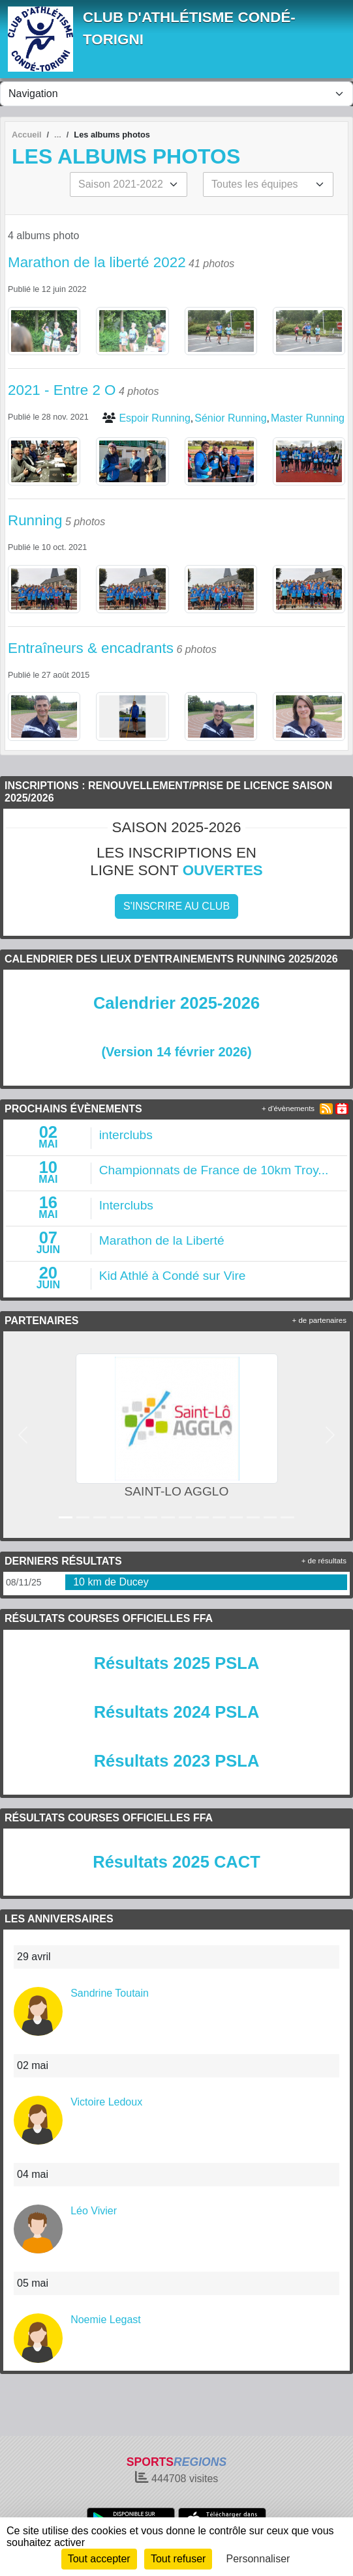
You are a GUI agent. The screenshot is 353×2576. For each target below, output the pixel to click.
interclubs (126, 1135)
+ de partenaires (319, 1320)
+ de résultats (323, 1561)
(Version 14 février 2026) (176, 1052)
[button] (23, 1434)
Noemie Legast (105, 2319)
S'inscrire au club (176, 906)
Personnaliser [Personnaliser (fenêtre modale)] (258, 2558)
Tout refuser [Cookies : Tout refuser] (178, 2558)
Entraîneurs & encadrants (91, 648)
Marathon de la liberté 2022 (97, 262)
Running (35, 520)
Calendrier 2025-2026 (176, 1003)
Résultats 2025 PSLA (177, 1663)
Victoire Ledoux (106, 2101)
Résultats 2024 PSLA (177, 1712)
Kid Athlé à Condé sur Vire (172, 1275)
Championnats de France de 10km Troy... (214, 1170)
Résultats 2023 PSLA (177, 1761)
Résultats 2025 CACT (176, 1862)
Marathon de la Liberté (161, 1240)
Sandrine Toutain (109, 1993)
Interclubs (126, 1205)
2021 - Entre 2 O (62, 390)
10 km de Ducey (111, 1581)
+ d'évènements (288, 1108)
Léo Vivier (93, 2210)
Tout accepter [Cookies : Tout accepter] (99, 2558)
